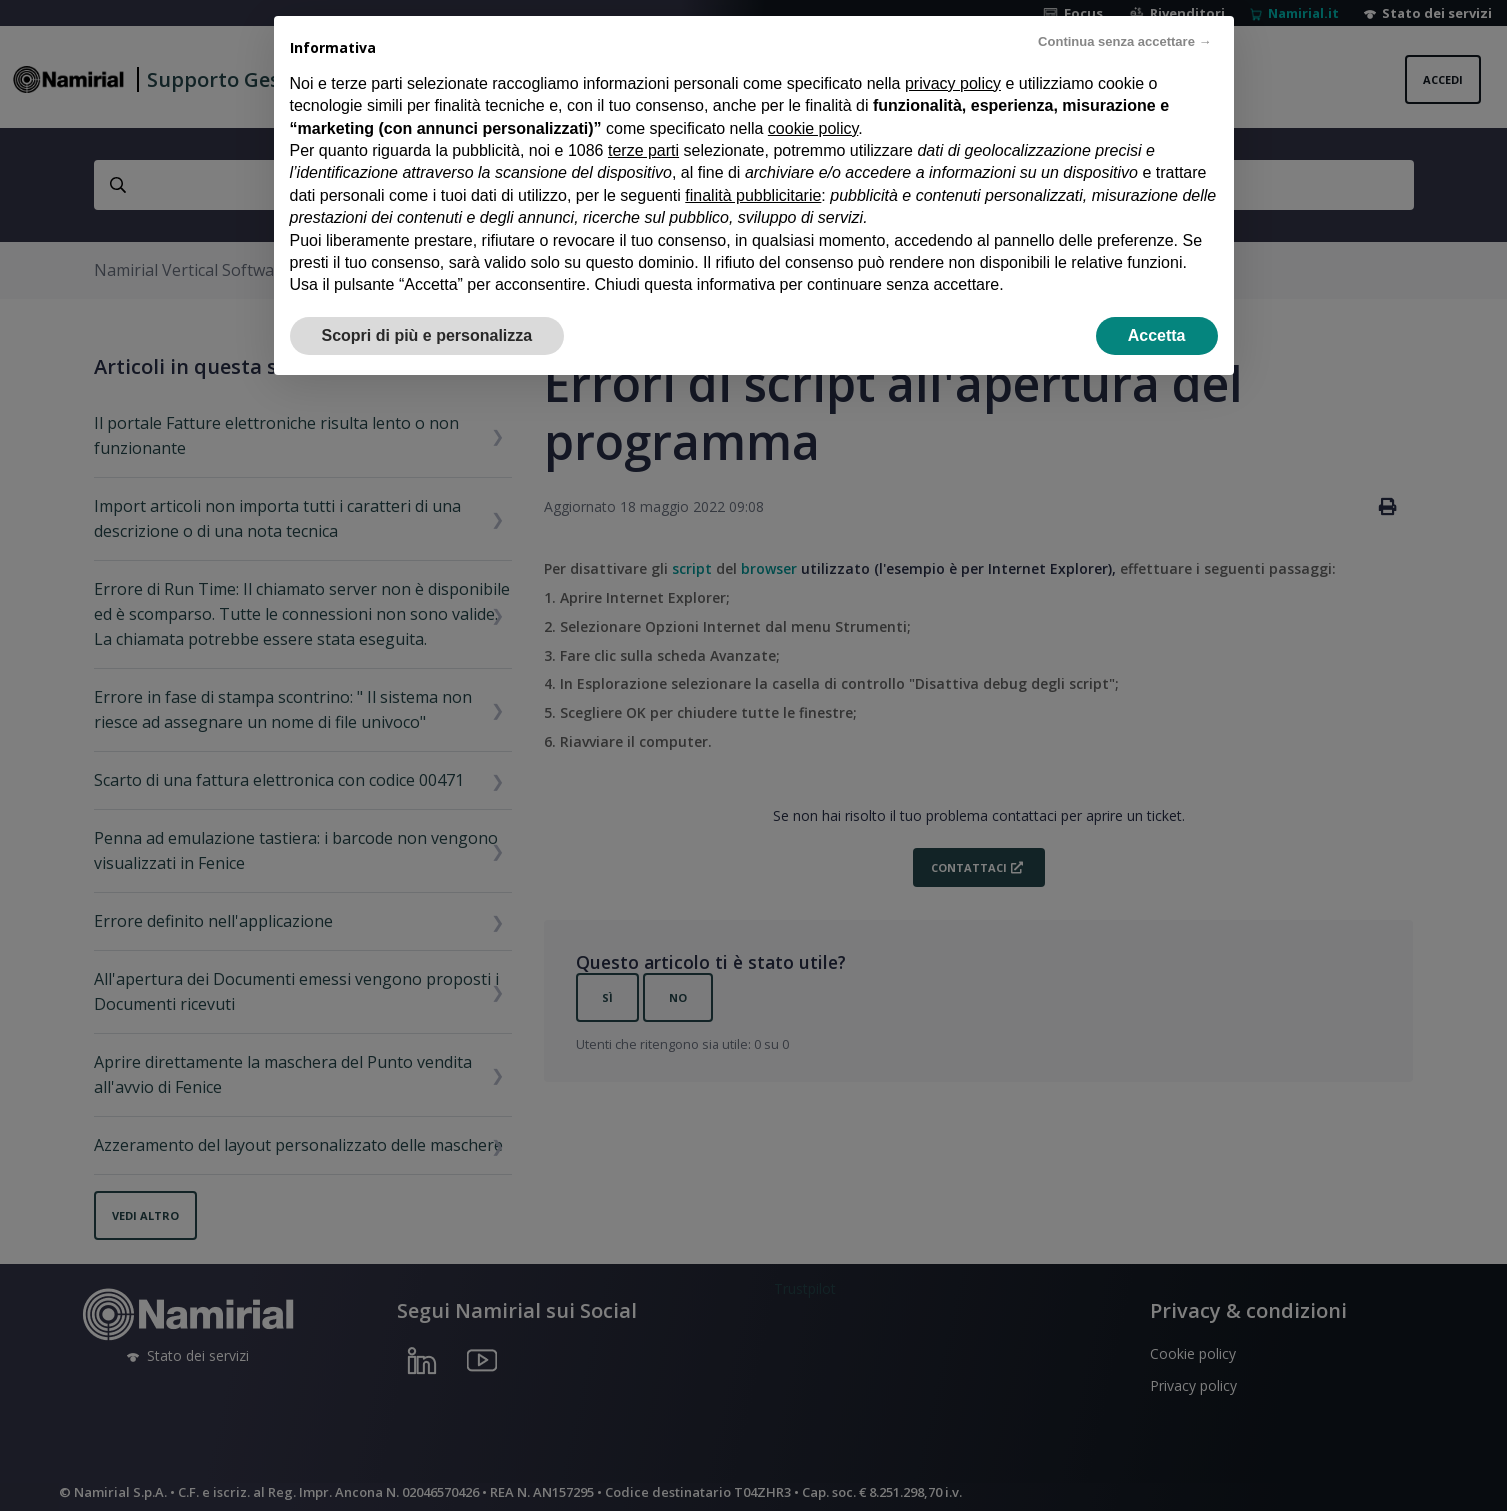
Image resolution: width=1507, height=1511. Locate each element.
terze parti (643, 150)
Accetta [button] (1157, 335)
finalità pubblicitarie (753, 195)
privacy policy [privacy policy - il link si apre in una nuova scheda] (953, 83)
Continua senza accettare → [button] (1124, 41)
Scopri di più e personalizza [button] (427, 335)
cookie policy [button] (813, 128)
